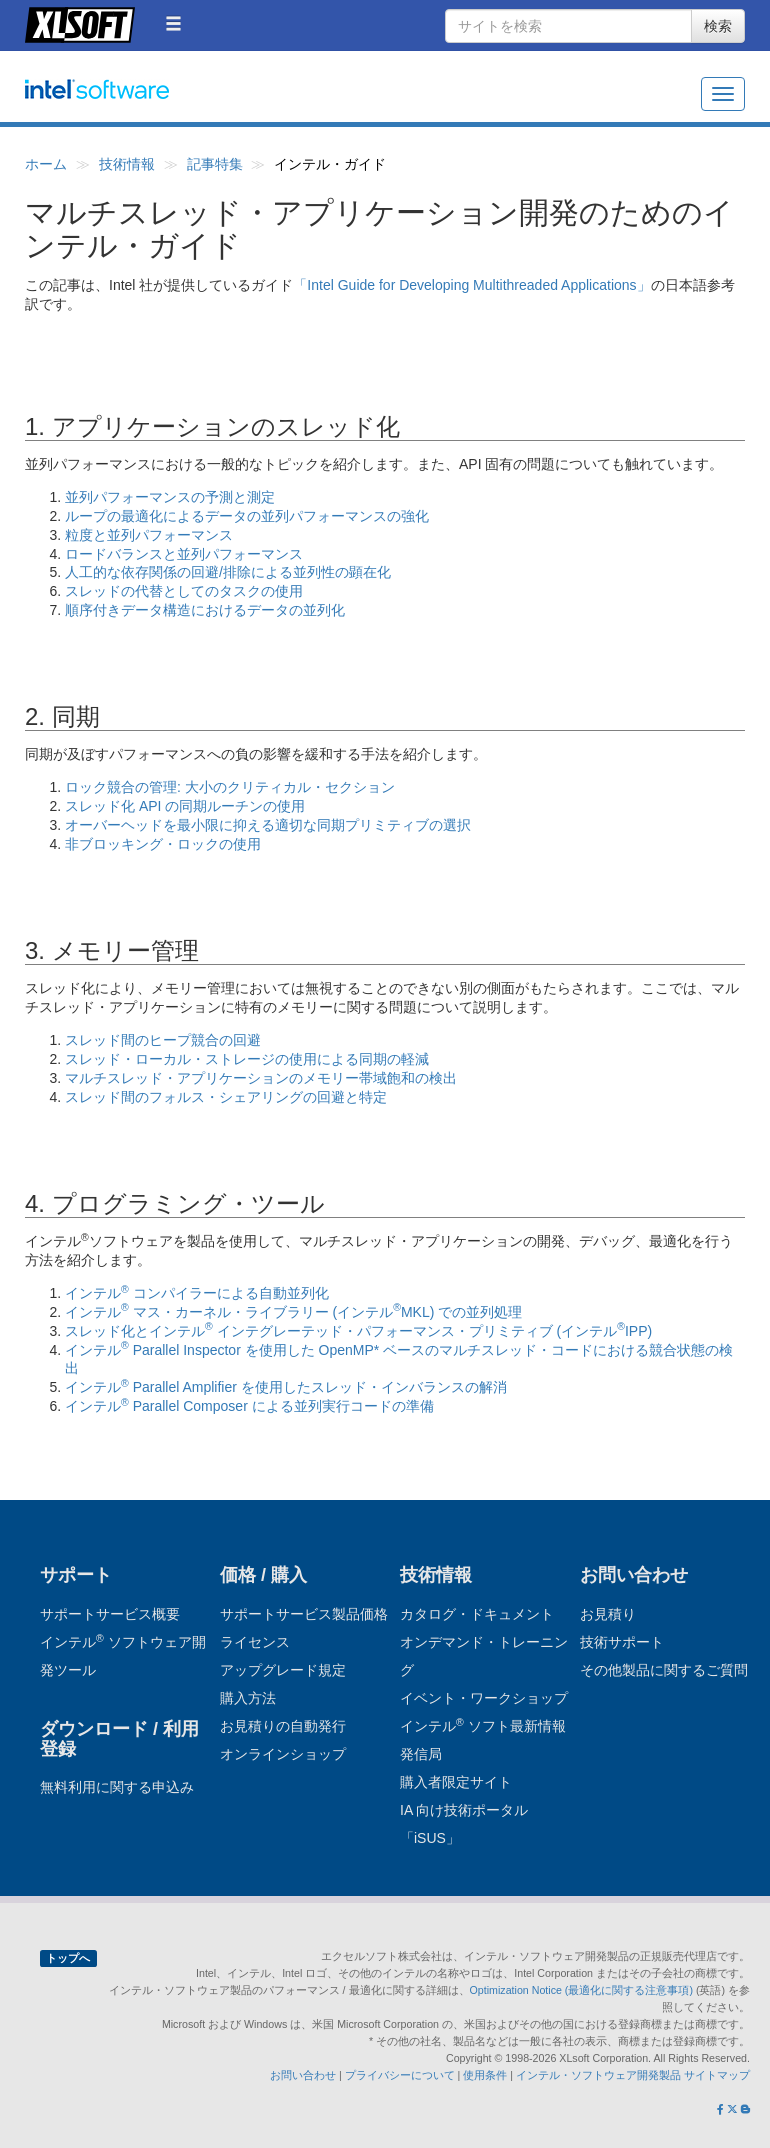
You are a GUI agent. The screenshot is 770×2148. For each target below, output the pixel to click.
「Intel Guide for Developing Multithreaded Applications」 (471, 285)
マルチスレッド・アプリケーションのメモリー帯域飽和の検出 (261, 1078)
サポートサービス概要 (110, 1614)
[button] (173, 23)
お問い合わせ (303, 2075)
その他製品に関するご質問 (664, 1670)
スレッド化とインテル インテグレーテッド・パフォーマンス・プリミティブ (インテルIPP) (358, 1331)
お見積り (608, 1614)
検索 (718, 26)
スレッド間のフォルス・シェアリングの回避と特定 (226, 1097)
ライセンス (255, 1642)
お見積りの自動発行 (283, 1726)
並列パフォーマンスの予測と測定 (170, 497)
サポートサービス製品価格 (304, 1614)
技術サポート (622, 1642)
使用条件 (485, 2075)
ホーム (46, 164)
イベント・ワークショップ (484, 1698)
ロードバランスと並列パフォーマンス (184, 554)
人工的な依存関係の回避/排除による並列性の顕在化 (228, 572)
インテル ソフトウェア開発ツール (136, 100)
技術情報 (127, 164)
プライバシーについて (400, 2075)
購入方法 (248, 1698)
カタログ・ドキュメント (477, 1614)
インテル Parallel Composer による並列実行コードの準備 (249, 1406)
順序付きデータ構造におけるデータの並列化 (205, 610)
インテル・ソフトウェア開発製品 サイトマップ (633, 2075)
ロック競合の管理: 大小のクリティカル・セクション (230, 787)
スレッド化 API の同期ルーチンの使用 (185, 806)
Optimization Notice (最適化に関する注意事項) (583, 1990)
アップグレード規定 (283, 1670)
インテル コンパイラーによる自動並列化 (197, 1293)
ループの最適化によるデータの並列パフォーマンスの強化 (247, 516)
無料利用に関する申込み (117, 1787)
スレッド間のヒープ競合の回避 (163, 1040)
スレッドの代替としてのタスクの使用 (184, 591)
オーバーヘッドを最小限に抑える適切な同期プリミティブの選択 (268, 825)
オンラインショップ (283, 1754)
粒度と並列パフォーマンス (149, 535)
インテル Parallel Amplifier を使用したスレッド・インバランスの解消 (286, 1387)
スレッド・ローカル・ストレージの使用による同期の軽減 (247, 1059)
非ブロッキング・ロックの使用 (163, 844)
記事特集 (215, 164)
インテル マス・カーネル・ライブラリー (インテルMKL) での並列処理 (293, 1312)
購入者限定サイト (456, 1782)
